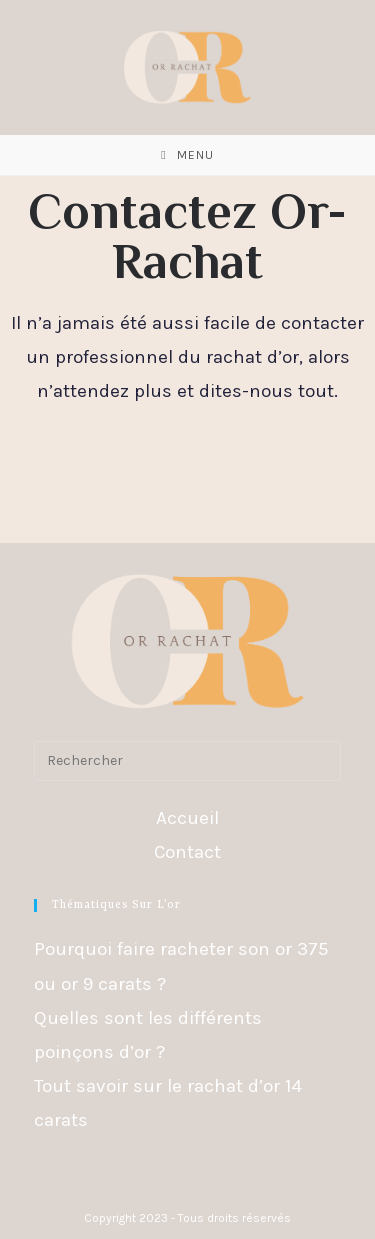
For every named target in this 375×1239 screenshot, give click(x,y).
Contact (187, 852)
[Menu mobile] (187, 155)
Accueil (187, 818)
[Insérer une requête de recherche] (188, 761)
